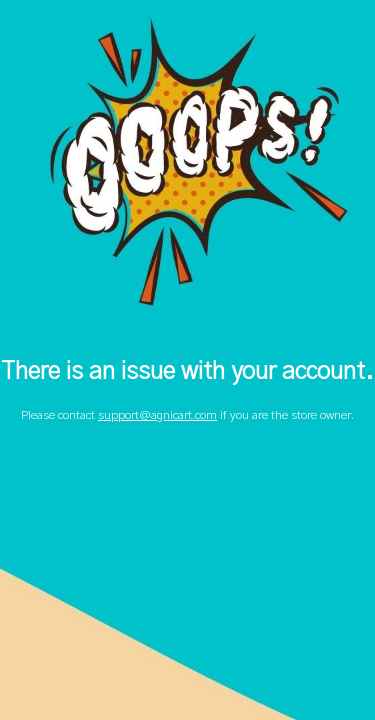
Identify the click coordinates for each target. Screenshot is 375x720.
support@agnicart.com (157, 415)
